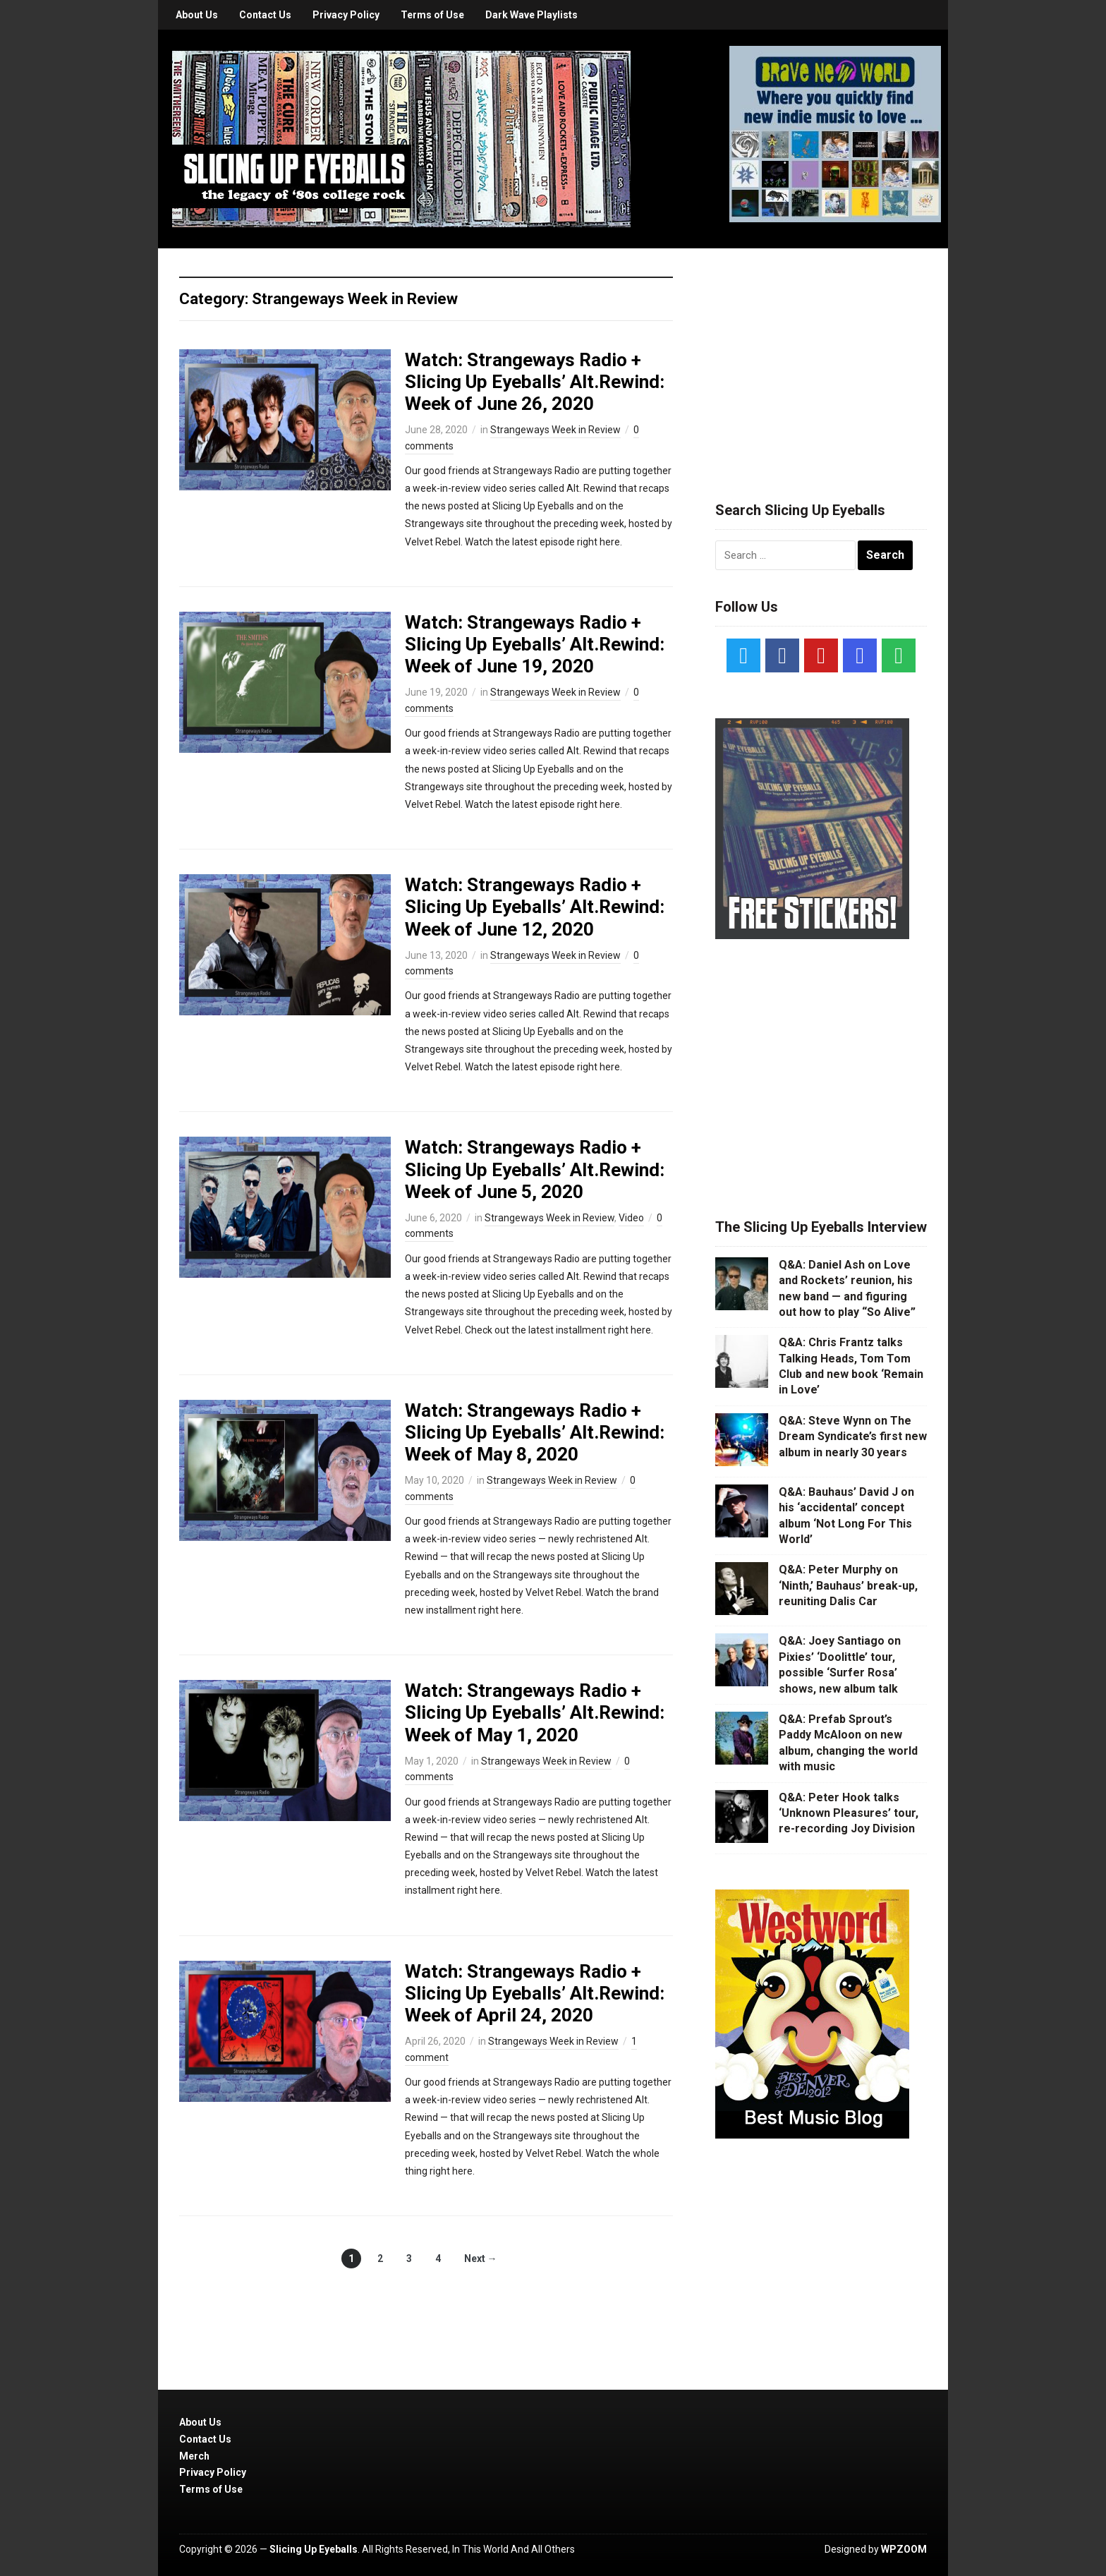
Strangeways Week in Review (555, 429)
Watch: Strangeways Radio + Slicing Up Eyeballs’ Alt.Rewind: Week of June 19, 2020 (534, 644)
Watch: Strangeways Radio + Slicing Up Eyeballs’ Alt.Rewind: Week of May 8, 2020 (534, 1432)
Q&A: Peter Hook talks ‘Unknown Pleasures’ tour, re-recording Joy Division (848, 1813)
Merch (194, 2456)
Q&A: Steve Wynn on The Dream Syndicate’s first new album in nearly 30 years (853, 1436)
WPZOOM (904, 2549)
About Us (197, 14)
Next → (480, 2258)
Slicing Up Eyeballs (313, 2549)
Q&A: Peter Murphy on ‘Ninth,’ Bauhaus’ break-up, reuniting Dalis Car (848, 1585)
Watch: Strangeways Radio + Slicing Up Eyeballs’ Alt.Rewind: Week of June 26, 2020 (534, 381)
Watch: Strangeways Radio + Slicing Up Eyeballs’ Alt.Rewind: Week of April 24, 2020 (534, 1993)
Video (631, 1217)
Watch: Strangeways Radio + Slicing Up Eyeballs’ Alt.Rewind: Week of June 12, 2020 (534, 906)
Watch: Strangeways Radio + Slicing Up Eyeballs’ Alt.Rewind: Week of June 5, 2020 (534, 1169)
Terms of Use (432, 14)
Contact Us (265, 14)
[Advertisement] (821, 358)
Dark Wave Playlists (531, 14)
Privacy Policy (345, 14)
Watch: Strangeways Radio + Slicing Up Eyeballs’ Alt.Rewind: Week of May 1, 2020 (534, 1712)
